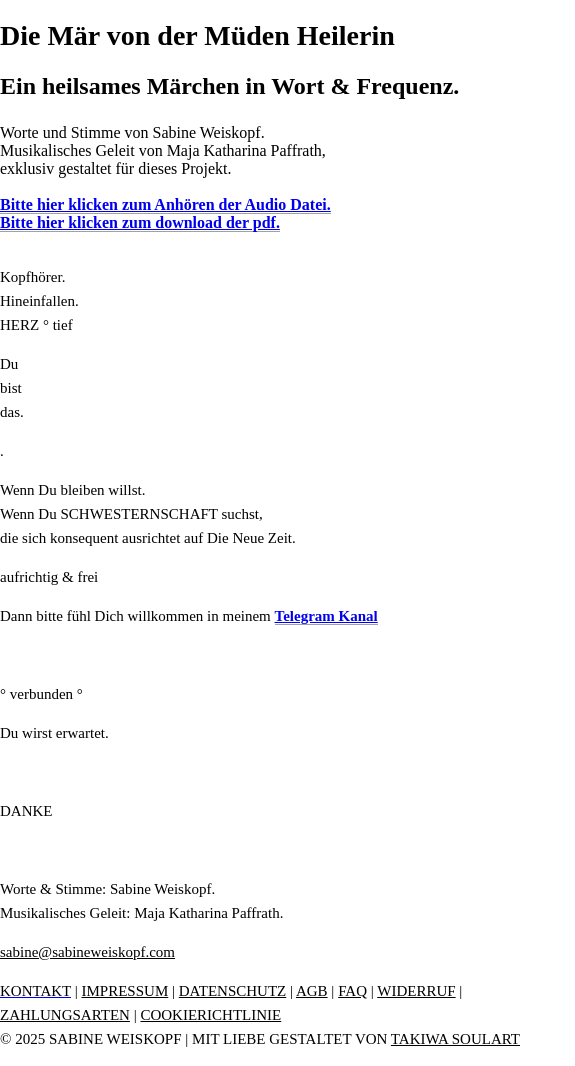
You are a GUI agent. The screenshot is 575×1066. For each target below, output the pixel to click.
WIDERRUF (416, 991)
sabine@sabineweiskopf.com (87, 952)
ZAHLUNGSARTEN (65, 1015)
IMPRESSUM (125, 991)
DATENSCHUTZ (233, 991)
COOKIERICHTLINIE (210, 1015)
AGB (312, 991)
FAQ (352, 991)
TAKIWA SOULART (455, 1039)
